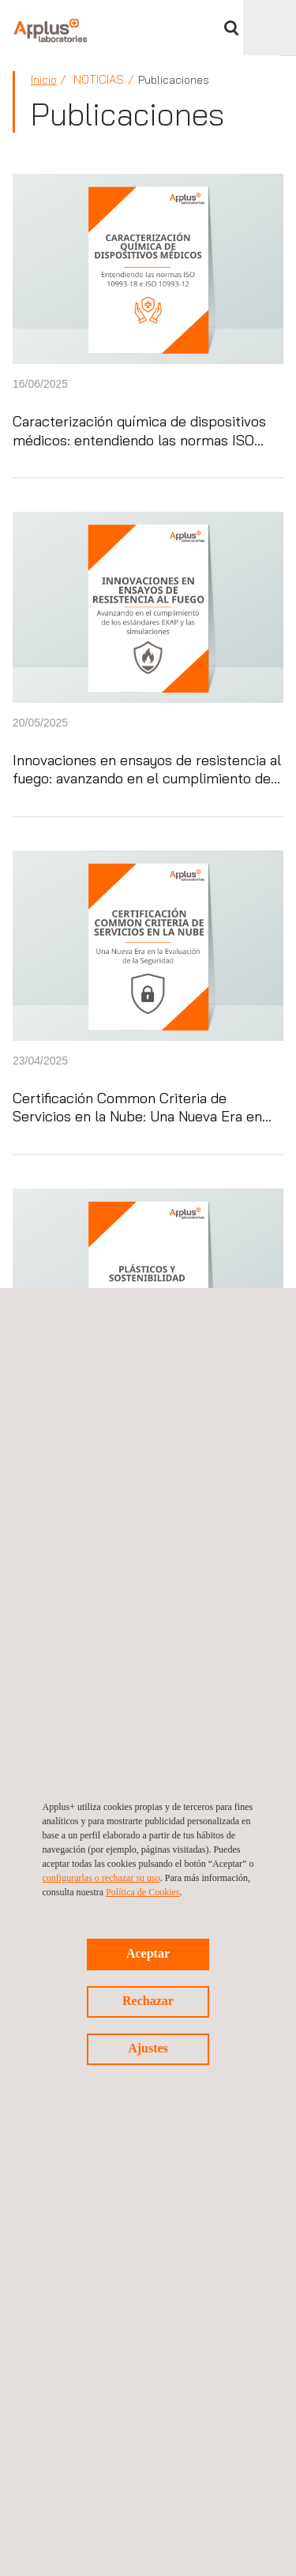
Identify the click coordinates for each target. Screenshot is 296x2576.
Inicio (44, 79)
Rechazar (148, 2000)
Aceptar (148, 1953)
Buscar (231, 28)
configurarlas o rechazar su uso (101, 1877)
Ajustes (148, 2048)
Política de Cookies (142, 1892)
